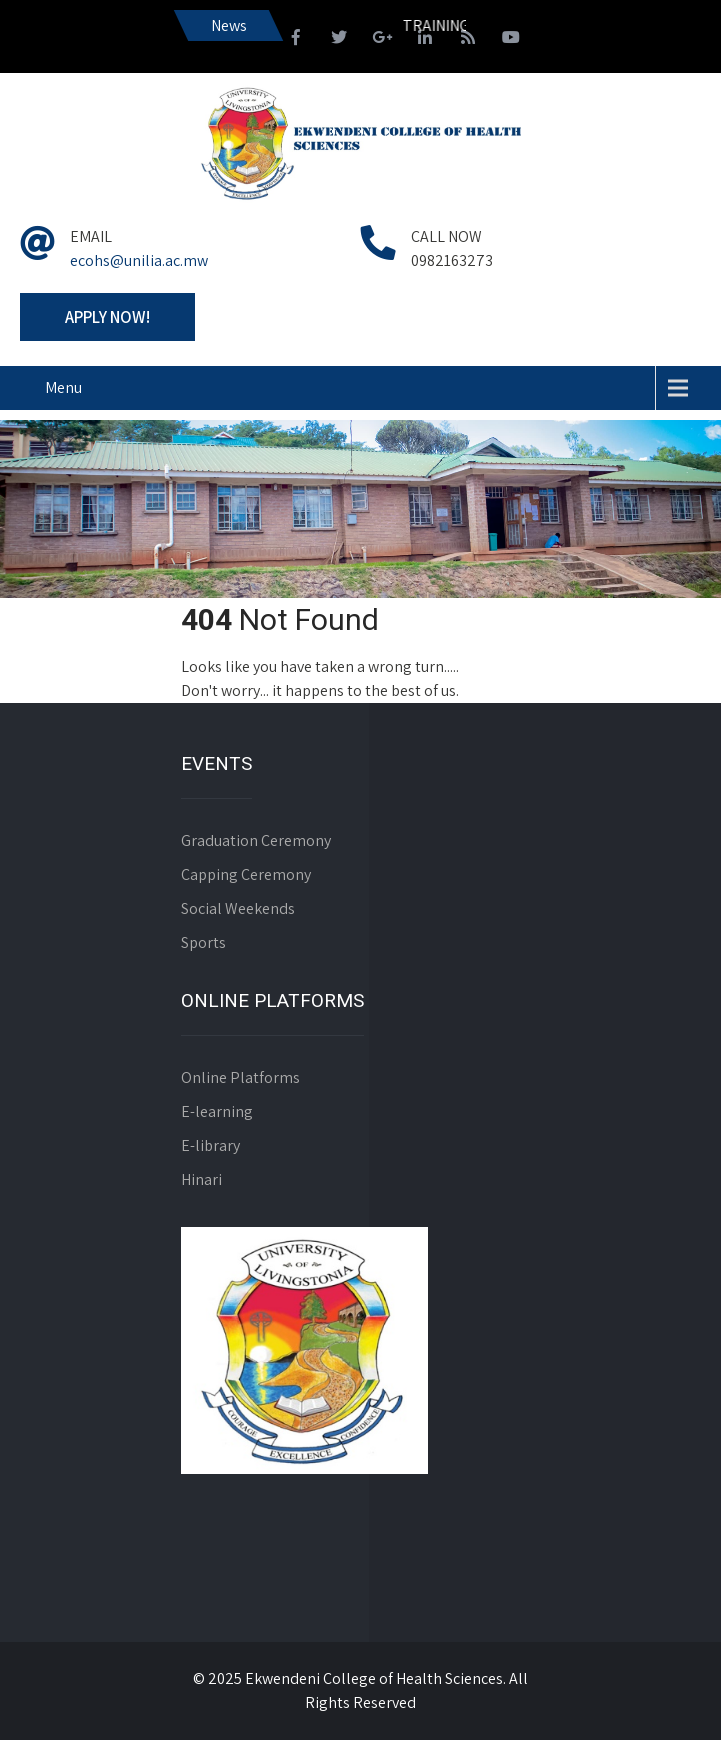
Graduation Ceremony (256, 840)
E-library (210, 1145)
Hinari (201, 1179)
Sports (203, 942)
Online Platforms (240, 1077)
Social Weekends (238, 908)
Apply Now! (107, 317)
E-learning (217, 1111)
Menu (63, 387)
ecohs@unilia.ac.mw (139, 260)
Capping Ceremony (246, 874)
